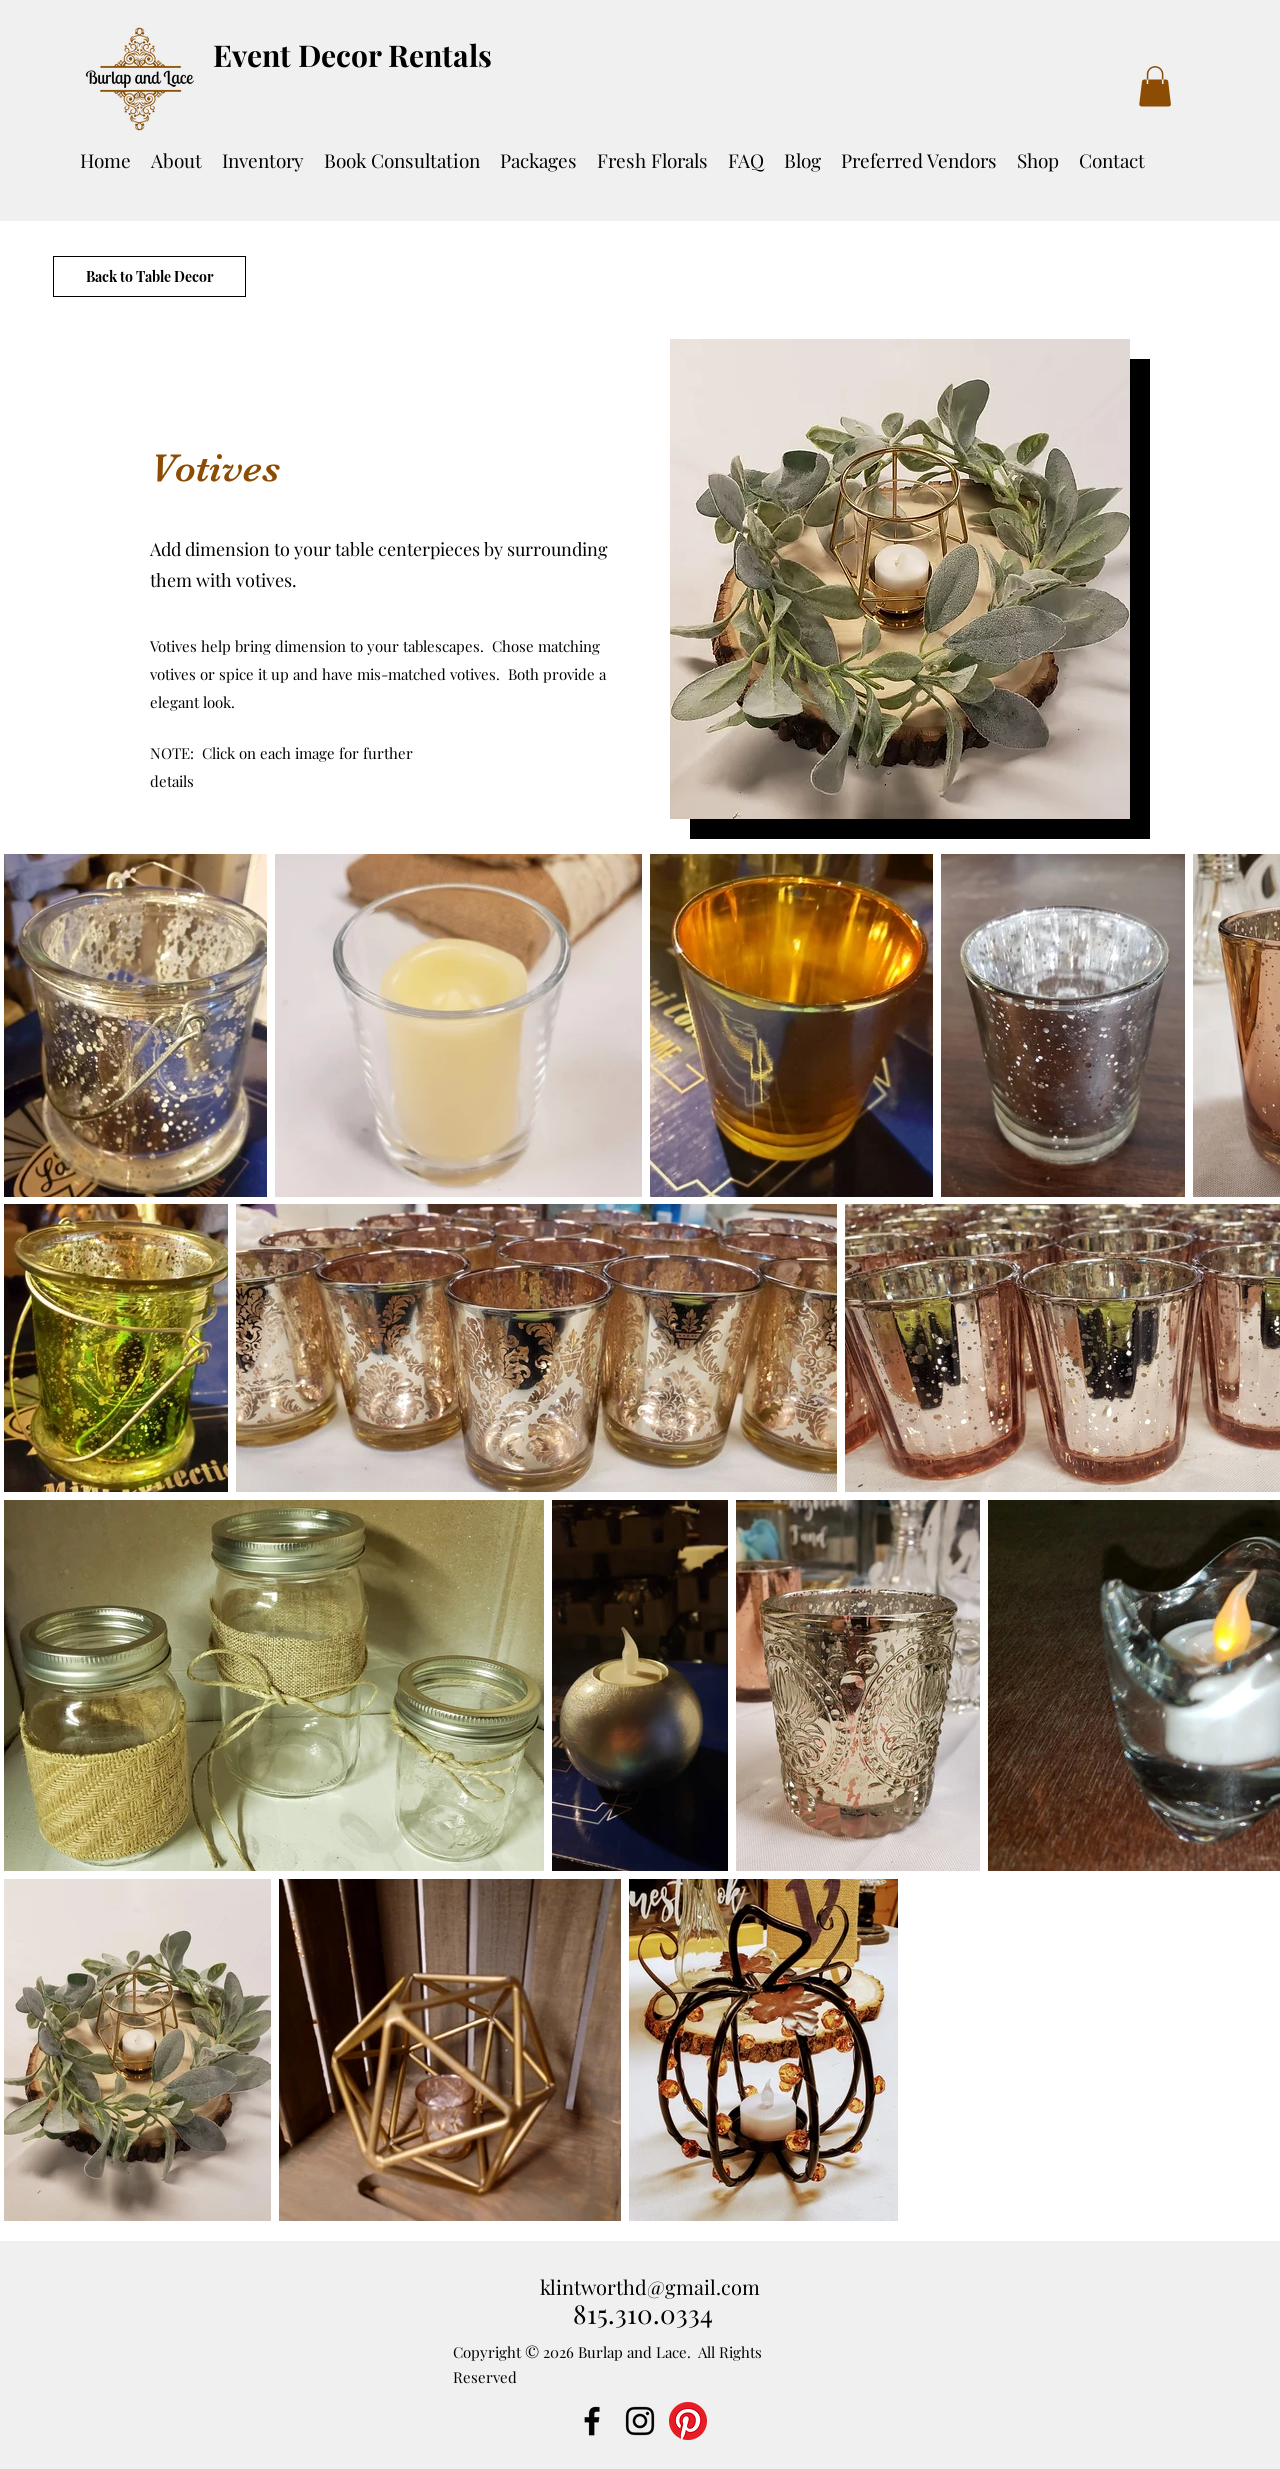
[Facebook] (592, 2421)
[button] (1155, 86)
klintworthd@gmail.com (650, 2286)
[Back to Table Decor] (149, 276)
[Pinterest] (688, 2421)
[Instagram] (640, 2421)
